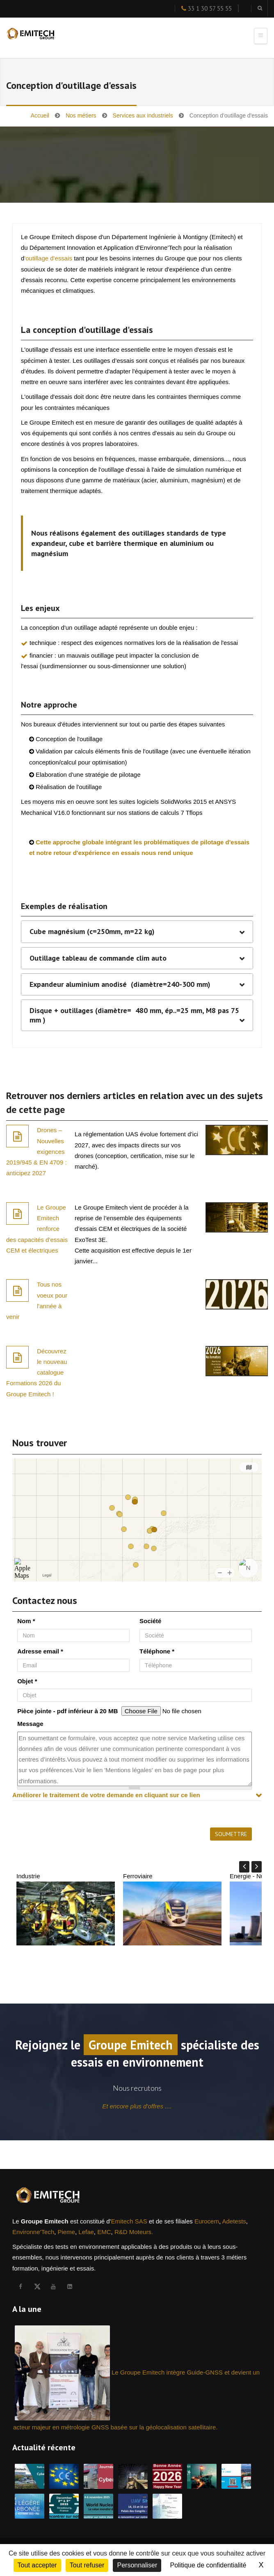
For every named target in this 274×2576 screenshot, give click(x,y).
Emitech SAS (129, 2221)
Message (30, 1723)
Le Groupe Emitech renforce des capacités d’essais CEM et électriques (37, 1229)
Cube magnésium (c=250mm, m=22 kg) (92, 931)
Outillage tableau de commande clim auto (98, 958)
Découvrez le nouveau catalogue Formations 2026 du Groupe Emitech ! (36, 1373)
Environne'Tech (33, 2231)
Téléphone (156, 1651)
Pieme (66, 2231)
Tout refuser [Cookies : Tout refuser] (87, 2565)
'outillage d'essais (48, 258)
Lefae (86, 2231)
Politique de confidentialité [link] (208, 2565)
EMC (104, 2231)
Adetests (234, 2221)
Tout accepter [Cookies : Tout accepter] (37, 2565)
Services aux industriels (143, 115)
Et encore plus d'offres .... (137, 2106)
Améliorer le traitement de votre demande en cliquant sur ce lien (106, 1794)
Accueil (40, 115)
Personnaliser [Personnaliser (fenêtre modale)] (137, 2565)
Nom (26, 1620)
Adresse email (40, 1651)
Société (150, 1620)
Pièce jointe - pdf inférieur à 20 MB (67, 1711)
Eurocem (206, 2221)
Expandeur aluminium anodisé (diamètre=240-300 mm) (120, 984)
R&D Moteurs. (133, 2231)
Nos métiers (81, 115)
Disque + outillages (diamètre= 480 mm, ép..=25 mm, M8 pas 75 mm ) (134, 1015)
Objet (27, 1681)
